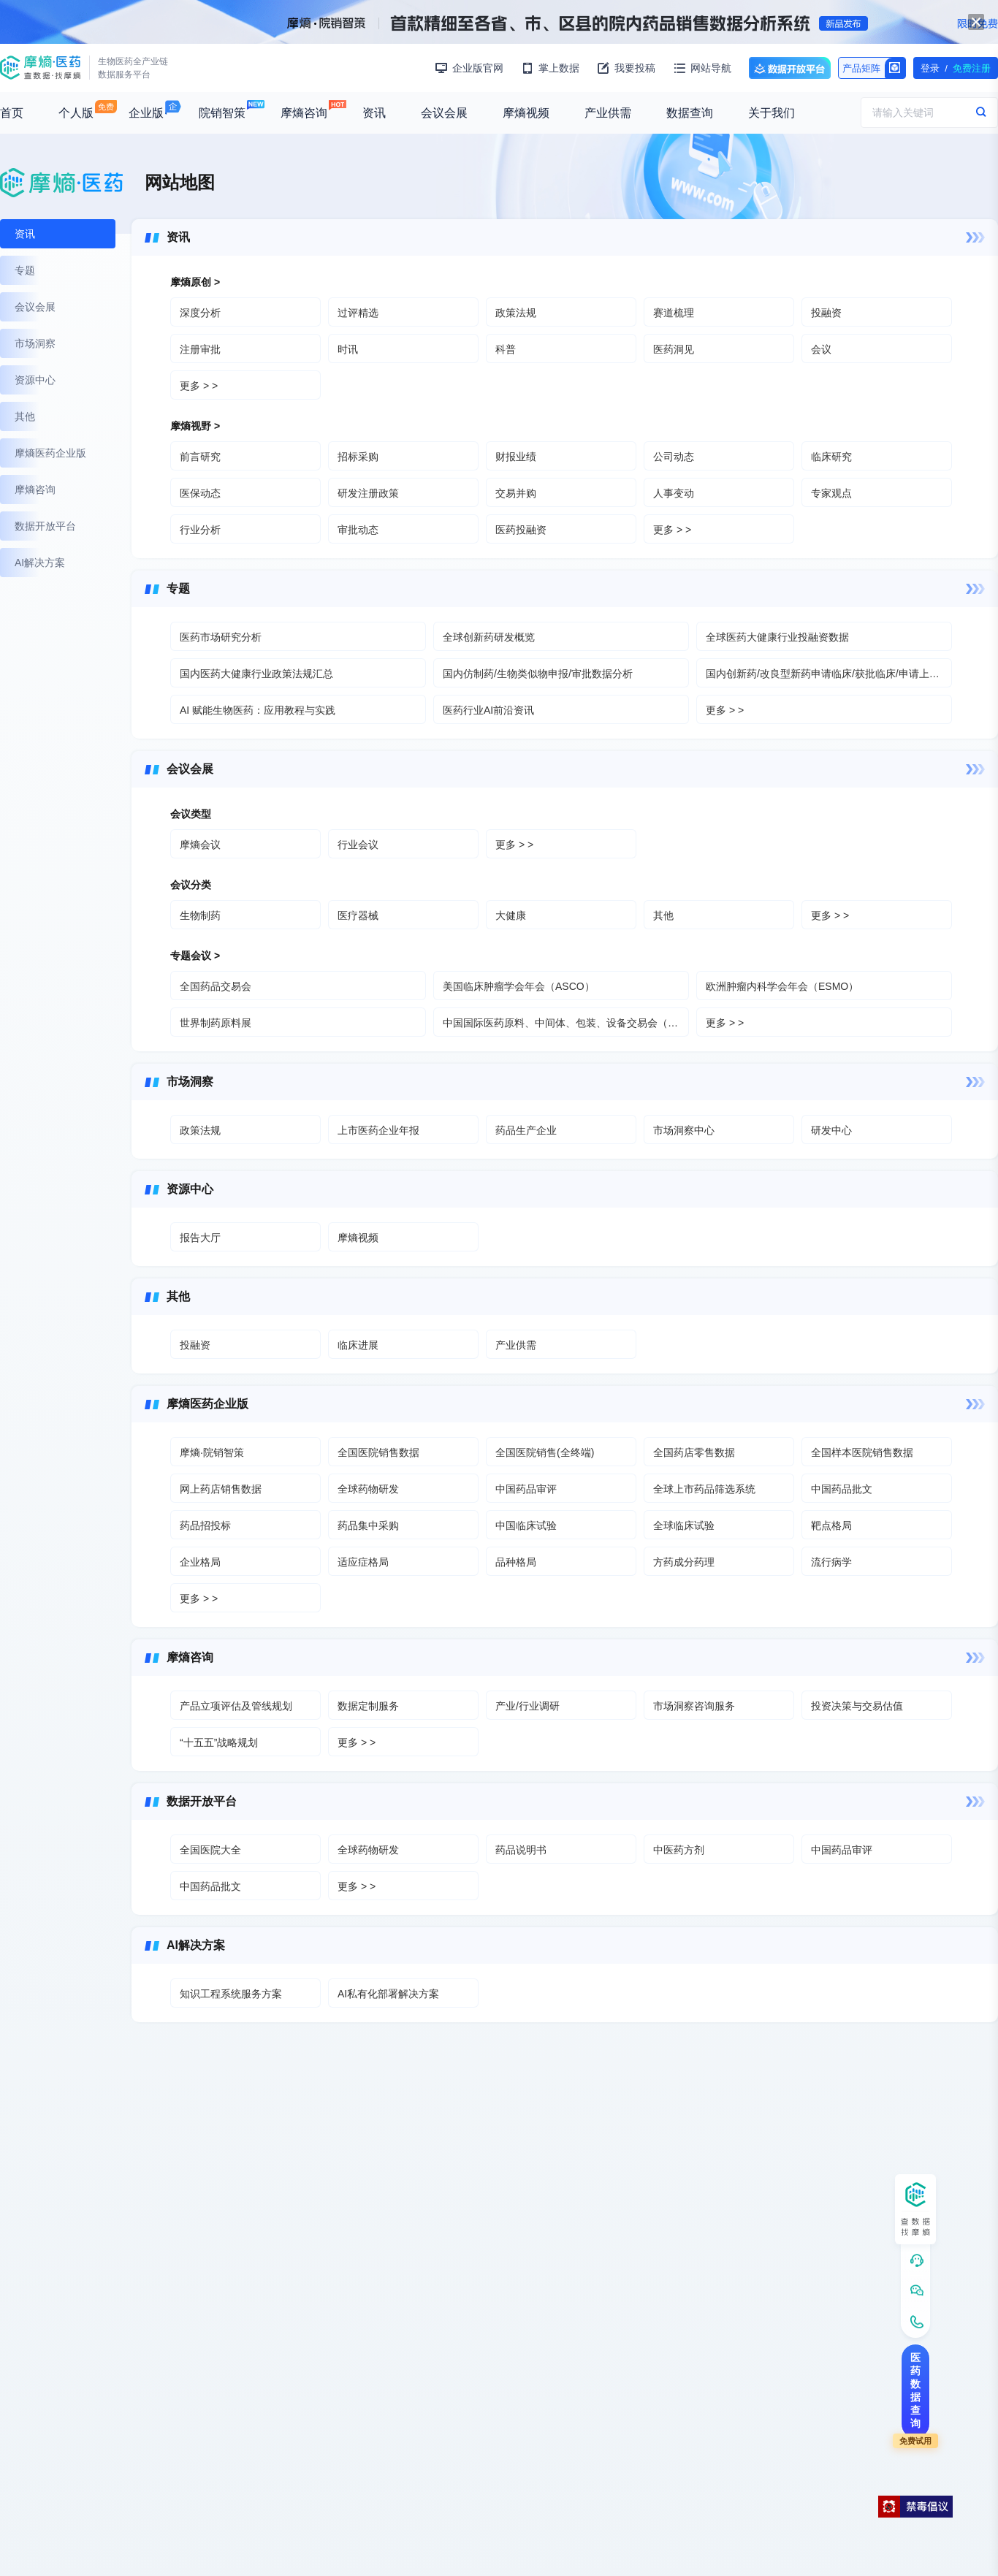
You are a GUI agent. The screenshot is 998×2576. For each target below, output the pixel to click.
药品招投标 (205, 1525)
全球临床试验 (684, 1525)
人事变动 (673, 493)
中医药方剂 (678, 1850)
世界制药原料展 (215, 1023)
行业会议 (358, 844)
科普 (505, 349)
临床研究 (831, 456)
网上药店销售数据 (221, 1489)
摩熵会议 (200, 844)
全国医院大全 (210, 1850)
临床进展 (358, 1345)
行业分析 (200, 530)
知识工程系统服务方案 (231, 1994)
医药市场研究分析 (221, 637)
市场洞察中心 (684, 1130)
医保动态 (200, 493)
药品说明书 (520, 1850)
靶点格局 (831, 1525)
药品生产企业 (526, 1130)
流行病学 (831, 1562)
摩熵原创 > (195, 282)
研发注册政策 (368, 493)
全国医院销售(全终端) (544, 1452)
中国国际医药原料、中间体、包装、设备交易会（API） (566, 1023)
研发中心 (831, 1130)
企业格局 (200, 1562)
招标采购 (358, 456)
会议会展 (444, 113)
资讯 (374, 113)
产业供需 (607, 113)
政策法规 (515, 313)
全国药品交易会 (215, 986)
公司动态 (673, 456)
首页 (11, 113)
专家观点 (831, 493)
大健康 (510, 915)
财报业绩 (515, 456)
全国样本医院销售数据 (862, 1452)
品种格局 (515, 1562)
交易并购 (515, 493)
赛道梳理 (673, 313)
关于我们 (771, 113)
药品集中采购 (368, 1525)
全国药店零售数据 (694, 1452)
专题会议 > (195, 955)
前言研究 (200, 456)
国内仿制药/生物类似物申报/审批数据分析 (538, 673)
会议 (821, 349)
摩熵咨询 (304, 113)
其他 (663, 915)
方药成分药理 (684, 1562)
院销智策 (222, 113)
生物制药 (200, 915)
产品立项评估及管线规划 (236, 1706)
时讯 (348, 349)
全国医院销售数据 (378, 1452)
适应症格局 (363, 1562)
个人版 (76, 113)
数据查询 (689, 113)
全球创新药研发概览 (489, 637)
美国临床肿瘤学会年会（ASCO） (519, 986)
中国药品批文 (841, 1489)
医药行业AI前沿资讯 (488, 710)
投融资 (826, 313)
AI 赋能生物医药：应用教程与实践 (257, 710)
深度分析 (200, 313)
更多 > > (199, 386)
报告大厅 (200, 1237)
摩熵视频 (526, 113)
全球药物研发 (368, 1489)
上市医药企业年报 (378, 1130)
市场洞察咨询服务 (694, 1706)
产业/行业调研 (527, 1706)
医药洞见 (673, 349)
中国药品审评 (526, 1489)
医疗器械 (358, 915)
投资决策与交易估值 (857, 1706)
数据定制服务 (368, 1706)
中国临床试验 (526, 1525)
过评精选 (358, 313)
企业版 (146, 113)
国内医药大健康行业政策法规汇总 (256, 673)
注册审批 (200, 349)
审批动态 (358, 530)
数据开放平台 (790, 68)
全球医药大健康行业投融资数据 (777, 637)
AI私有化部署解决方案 (388, 1994)
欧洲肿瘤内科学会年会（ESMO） (782, 986)
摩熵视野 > (195, 426)
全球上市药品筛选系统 (704, 1489)
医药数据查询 (915, 2390)
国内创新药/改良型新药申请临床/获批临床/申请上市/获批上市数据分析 (829, 673)
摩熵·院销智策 (212, 1452)
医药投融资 (520, 530)
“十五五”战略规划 (219, 1742)
